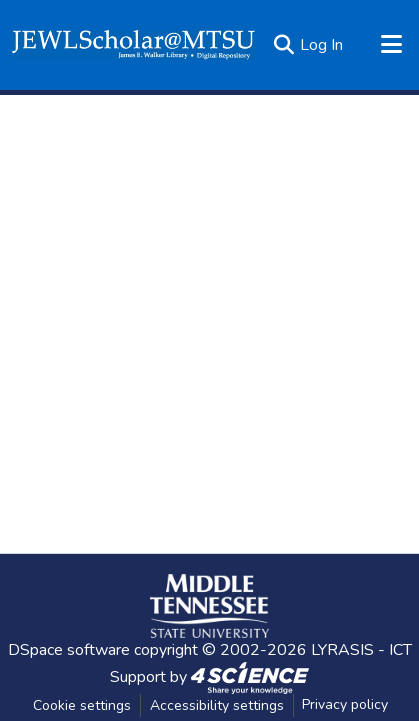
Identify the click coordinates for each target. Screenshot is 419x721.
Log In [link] (321, 45)
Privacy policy (345, 704)
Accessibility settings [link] (217, 705)
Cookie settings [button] (82, 705)
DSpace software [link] (69, 650)
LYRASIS (342, 650)
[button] (133, 45)
